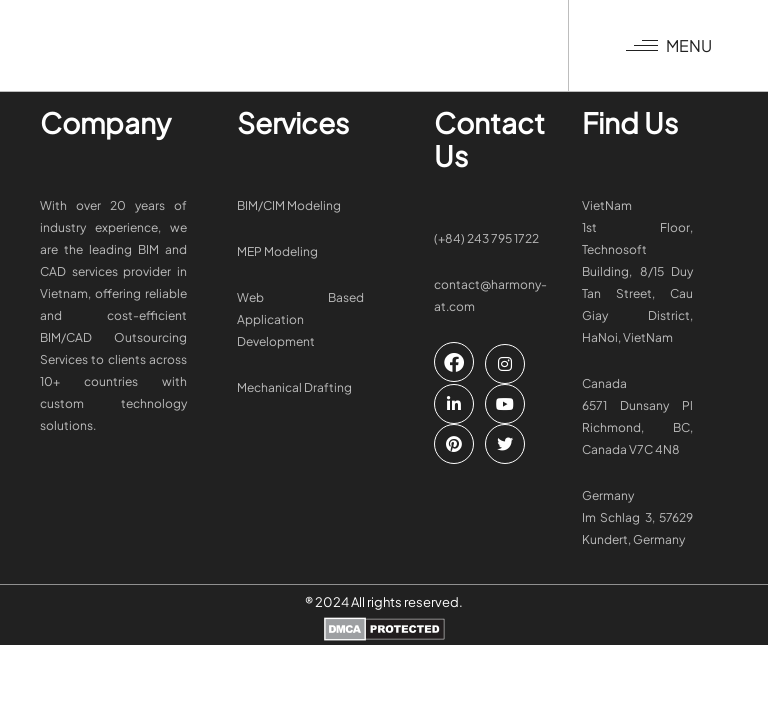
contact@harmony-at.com (490, 295)
